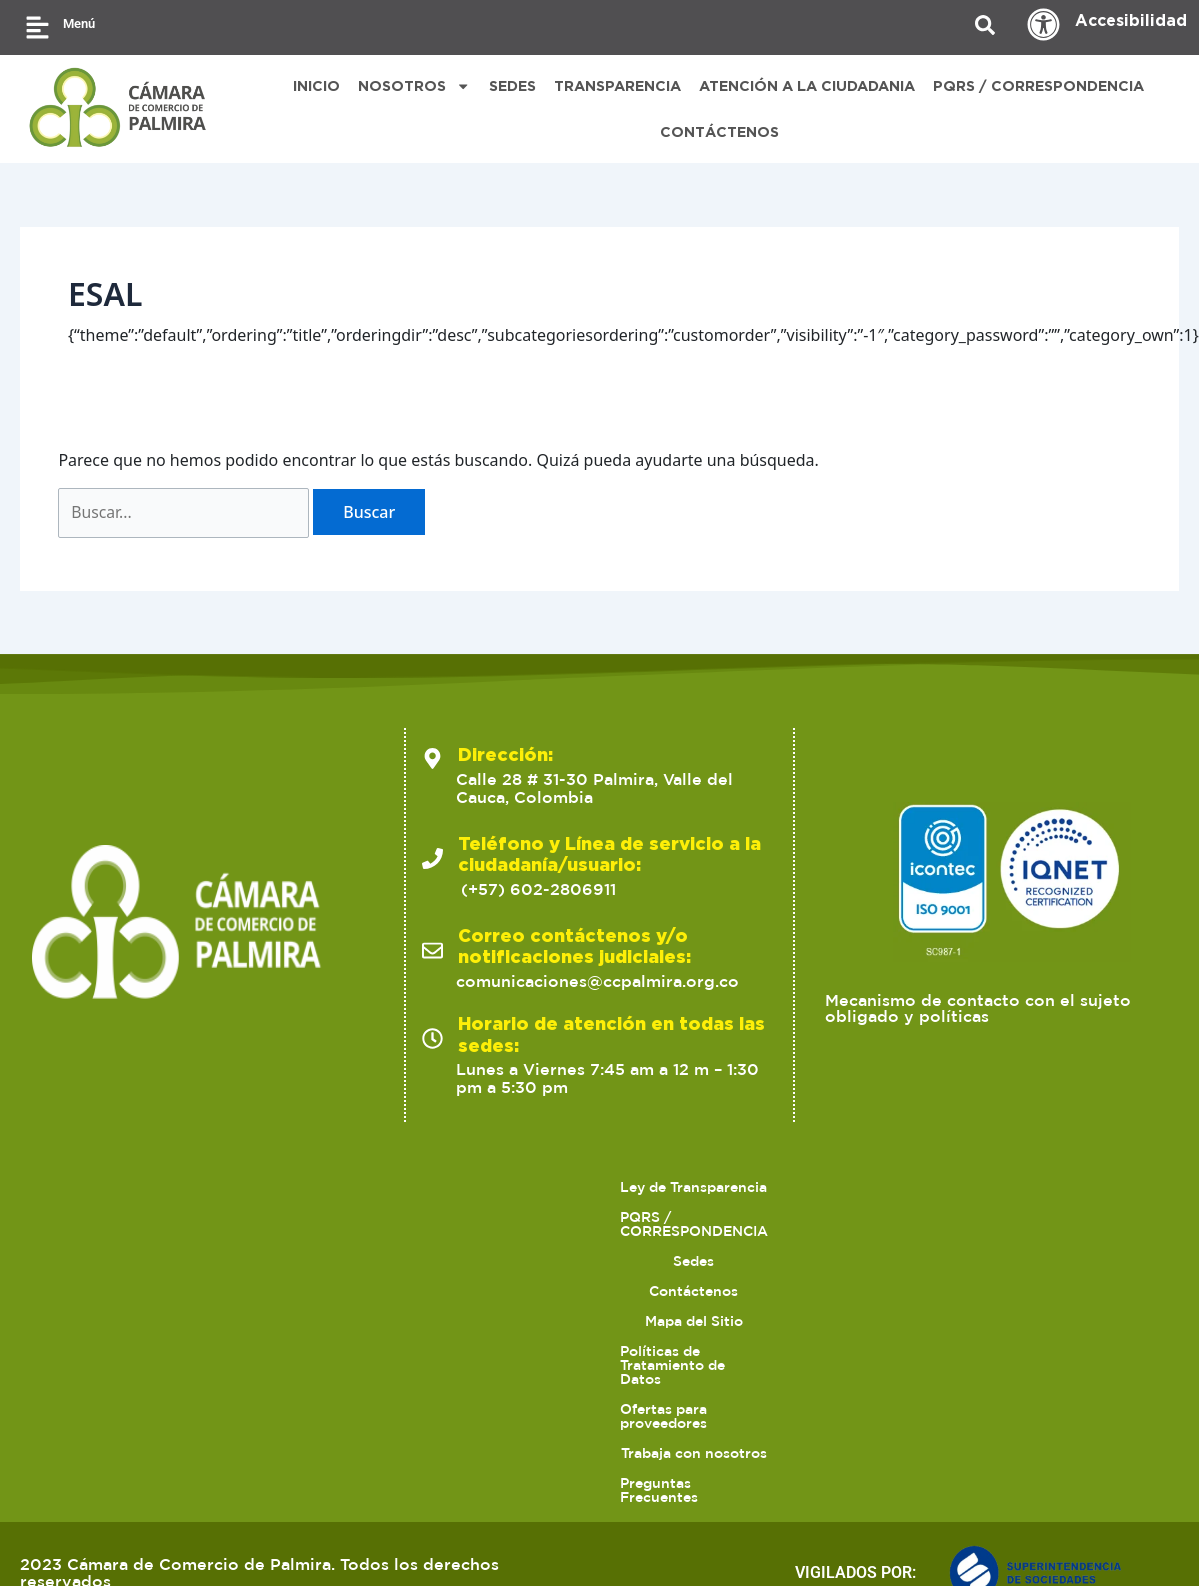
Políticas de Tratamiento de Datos (989, 1430)
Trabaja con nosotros (612, 1460)
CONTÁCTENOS (719, 131)
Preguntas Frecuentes (801, 1460)
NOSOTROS (414, 86)
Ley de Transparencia (167, 1430)
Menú (79, 23)
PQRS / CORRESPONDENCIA (1038, 85)
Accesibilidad (1131, 20)
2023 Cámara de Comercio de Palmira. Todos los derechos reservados (259, 1536)
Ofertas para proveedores (410, 1460)
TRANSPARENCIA (617, 85)
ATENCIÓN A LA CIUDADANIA (807, 85)
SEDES (512, 85)
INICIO (316, 85)
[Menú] (37, 27)
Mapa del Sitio (783, 1430)
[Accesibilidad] (1043, 24)
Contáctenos (649, 1430)
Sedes (544, 1430)
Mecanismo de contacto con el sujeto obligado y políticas (978, 1251)
